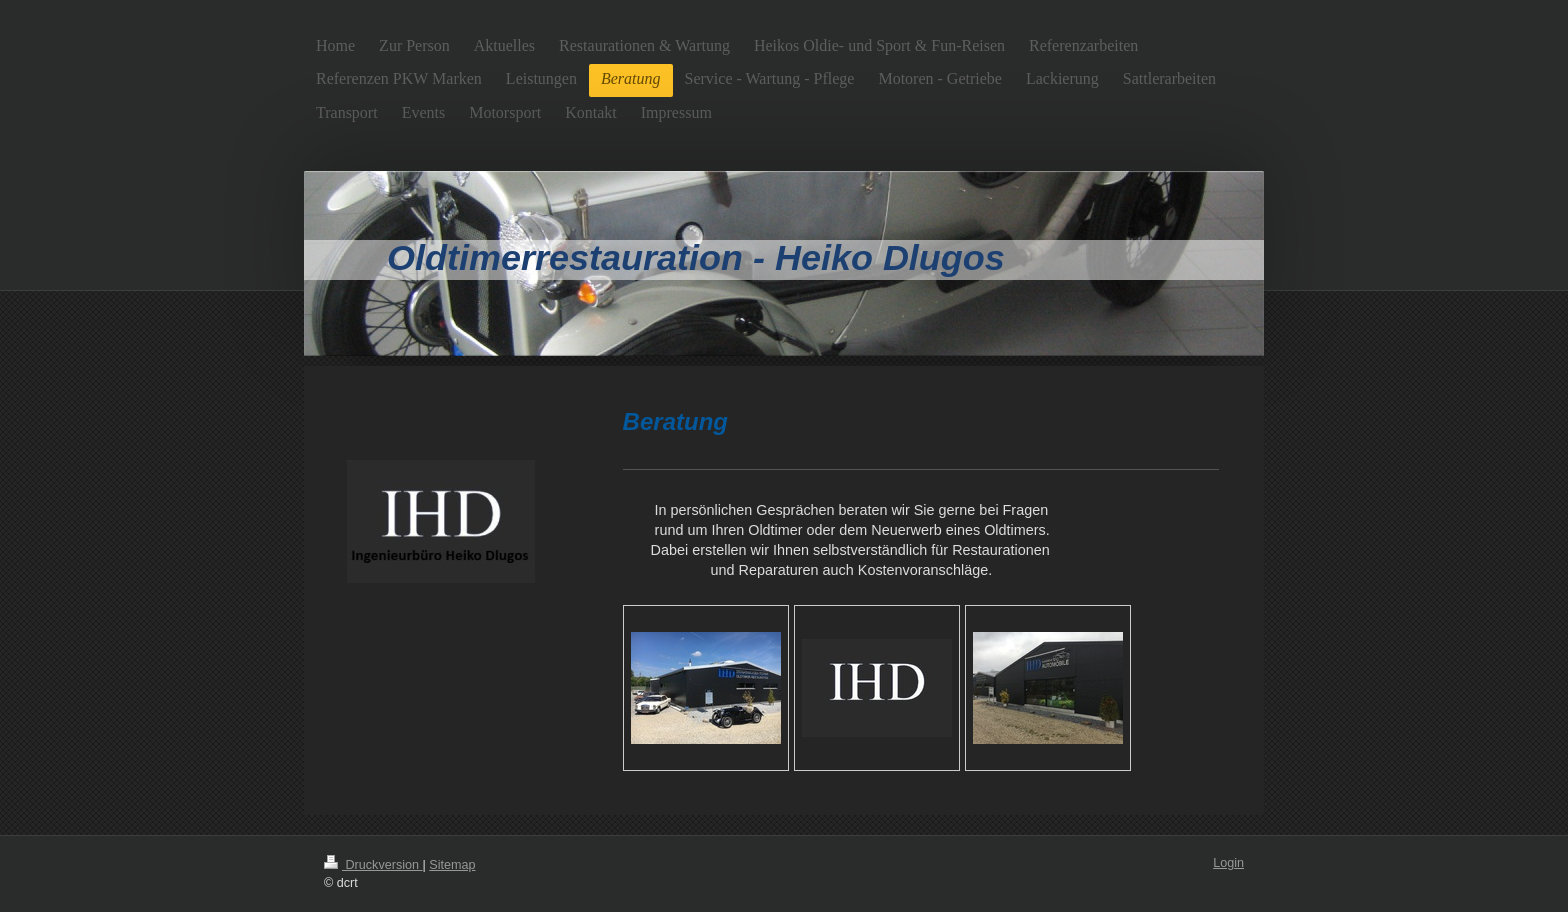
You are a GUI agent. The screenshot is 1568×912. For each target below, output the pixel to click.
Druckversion (373, 865)
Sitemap (452, 865)
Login (1228, 863)
